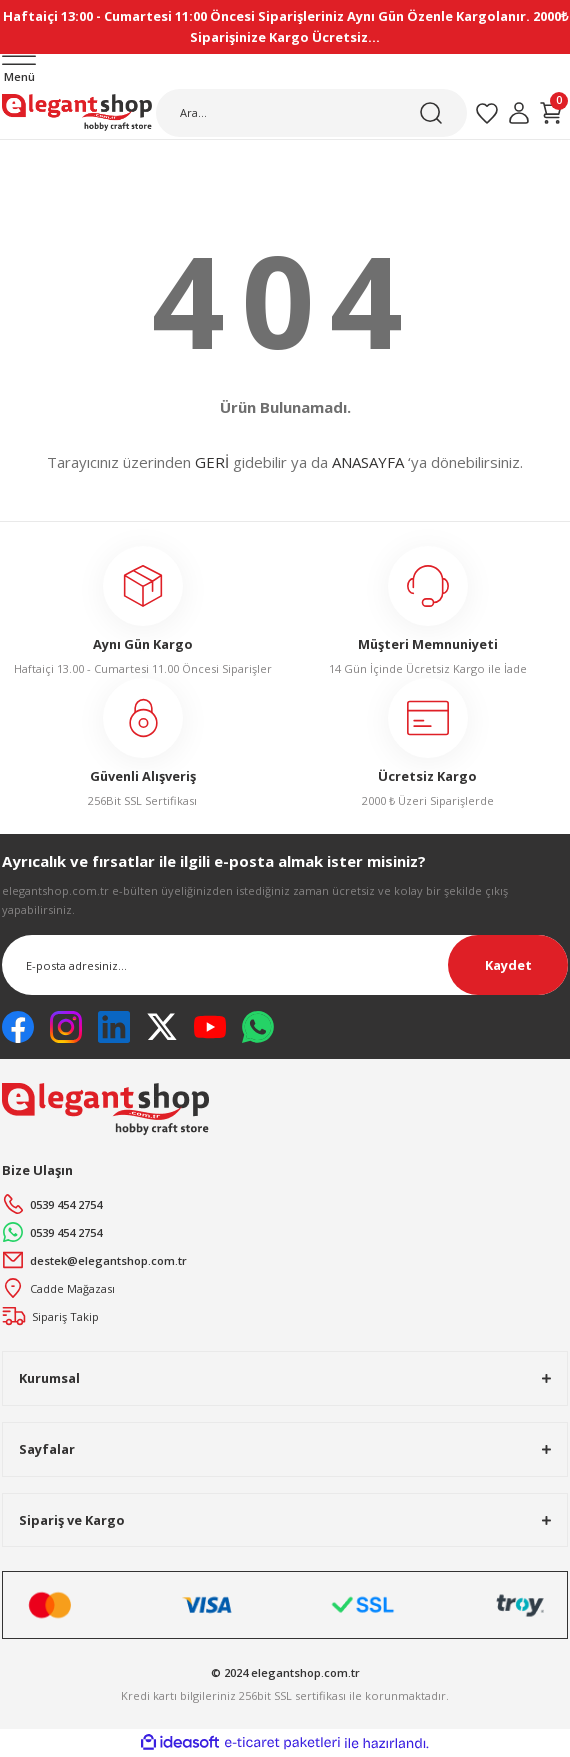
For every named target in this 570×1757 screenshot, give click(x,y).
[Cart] (551, 113)
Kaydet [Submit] (508, 965)
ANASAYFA (368, 462)
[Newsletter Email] (285, 965)
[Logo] (77, 113)
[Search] (311, 113)
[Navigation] (19, 70)
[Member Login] (519, 113)
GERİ (212, 462)
